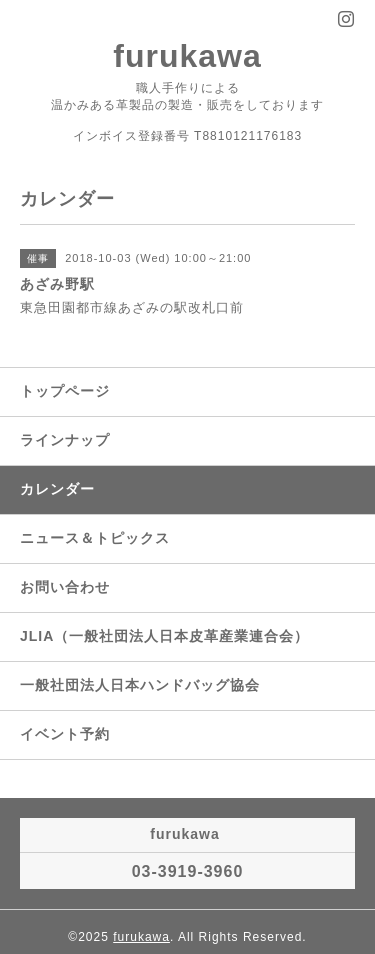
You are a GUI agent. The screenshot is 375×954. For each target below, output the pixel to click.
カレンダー (57, 489)
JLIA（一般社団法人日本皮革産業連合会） (164, 636)
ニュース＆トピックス (95, 538)
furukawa (187, 56)
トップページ (65, 391)
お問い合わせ (65, 587)
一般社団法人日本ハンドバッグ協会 (140, 685)
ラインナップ (65, 440)
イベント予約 (65, 734)
